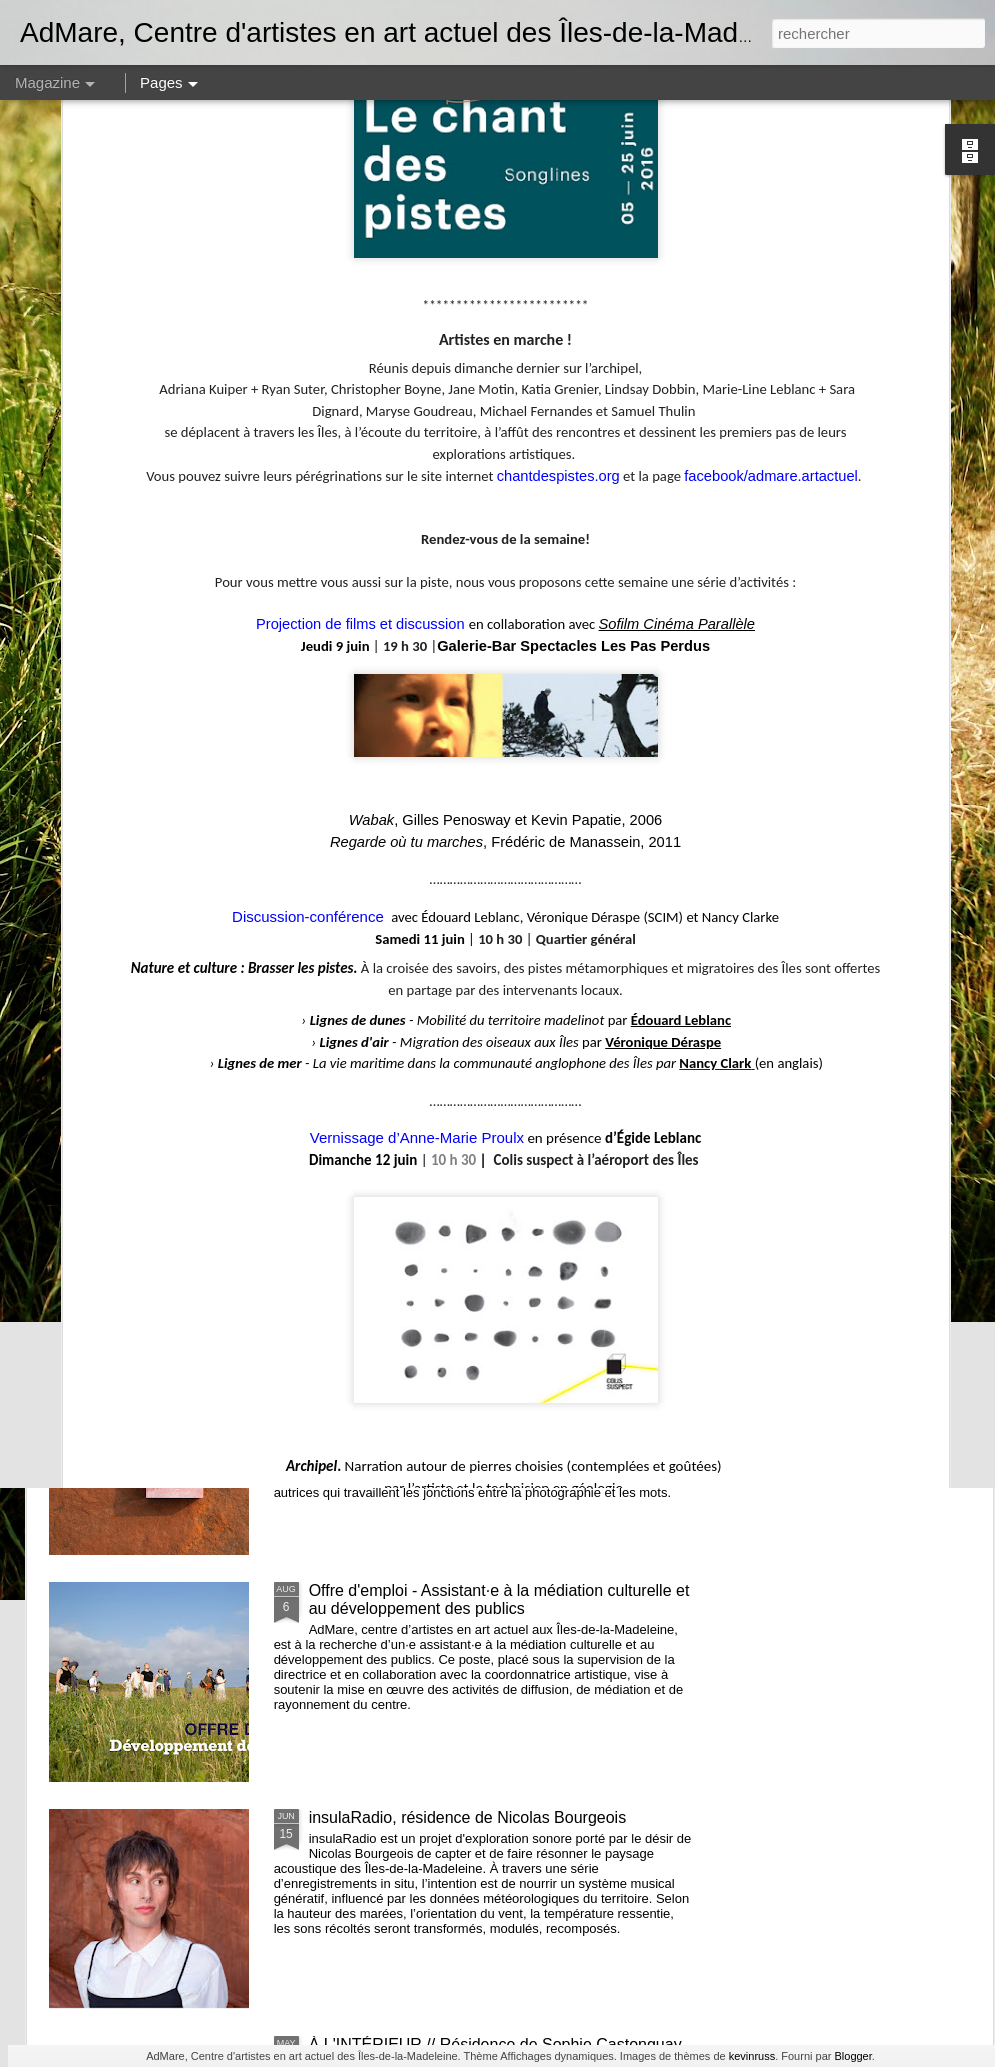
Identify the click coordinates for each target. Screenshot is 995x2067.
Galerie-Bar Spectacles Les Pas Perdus (573, 286)
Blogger (852, 2056)
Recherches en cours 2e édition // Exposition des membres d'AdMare (401, 767)
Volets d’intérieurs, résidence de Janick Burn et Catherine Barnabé (627, 767)
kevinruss (752, 2056)
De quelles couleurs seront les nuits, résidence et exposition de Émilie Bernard (875, 767)
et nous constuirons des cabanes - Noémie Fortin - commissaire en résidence (488, 918)
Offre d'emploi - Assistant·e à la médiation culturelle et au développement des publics (499, 1599)
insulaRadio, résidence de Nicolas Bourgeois (468, 1817)
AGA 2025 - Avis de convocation (153, 749)
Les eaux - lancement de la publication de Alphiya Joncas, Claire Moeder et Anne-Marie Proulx (484, 1372)
